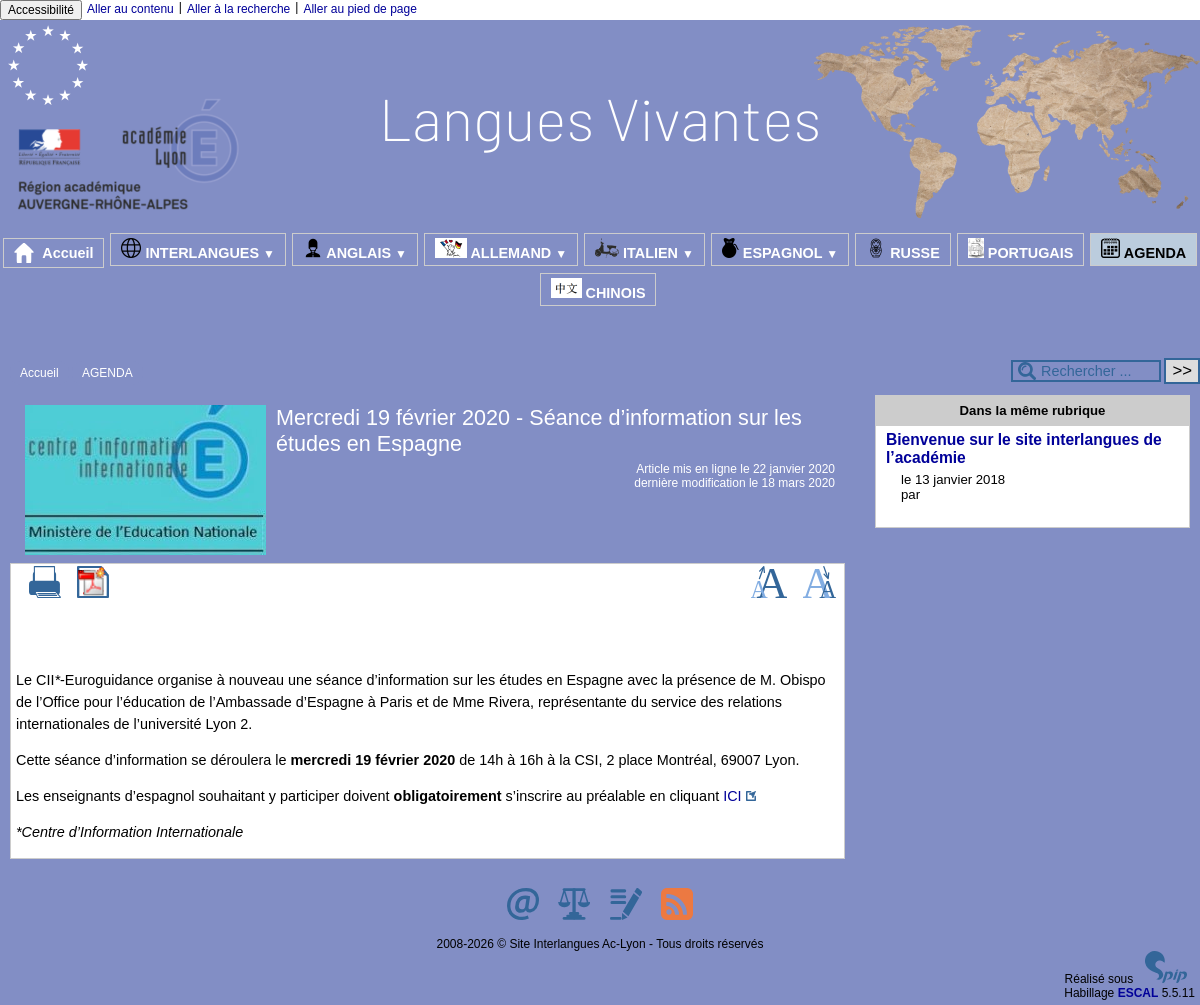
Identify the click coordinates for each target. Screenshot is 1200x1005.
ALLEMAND (501, 249)
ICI (732, 796)
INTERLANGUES (197, 249)
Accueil (54, 253)
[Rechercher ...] (1086, 371)
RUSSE (903, 249)
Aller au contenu (130, 9)
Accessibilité (41, 10)
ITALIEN (644, 249)
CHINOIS (598, 289)
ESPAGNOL (780, 249)
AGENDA (1143, 249)
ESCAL (1138, 993)
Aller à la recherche (238, 9)
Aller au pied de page (359, 9)
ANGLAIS (355, 249)
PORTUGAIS (1021, 249)
